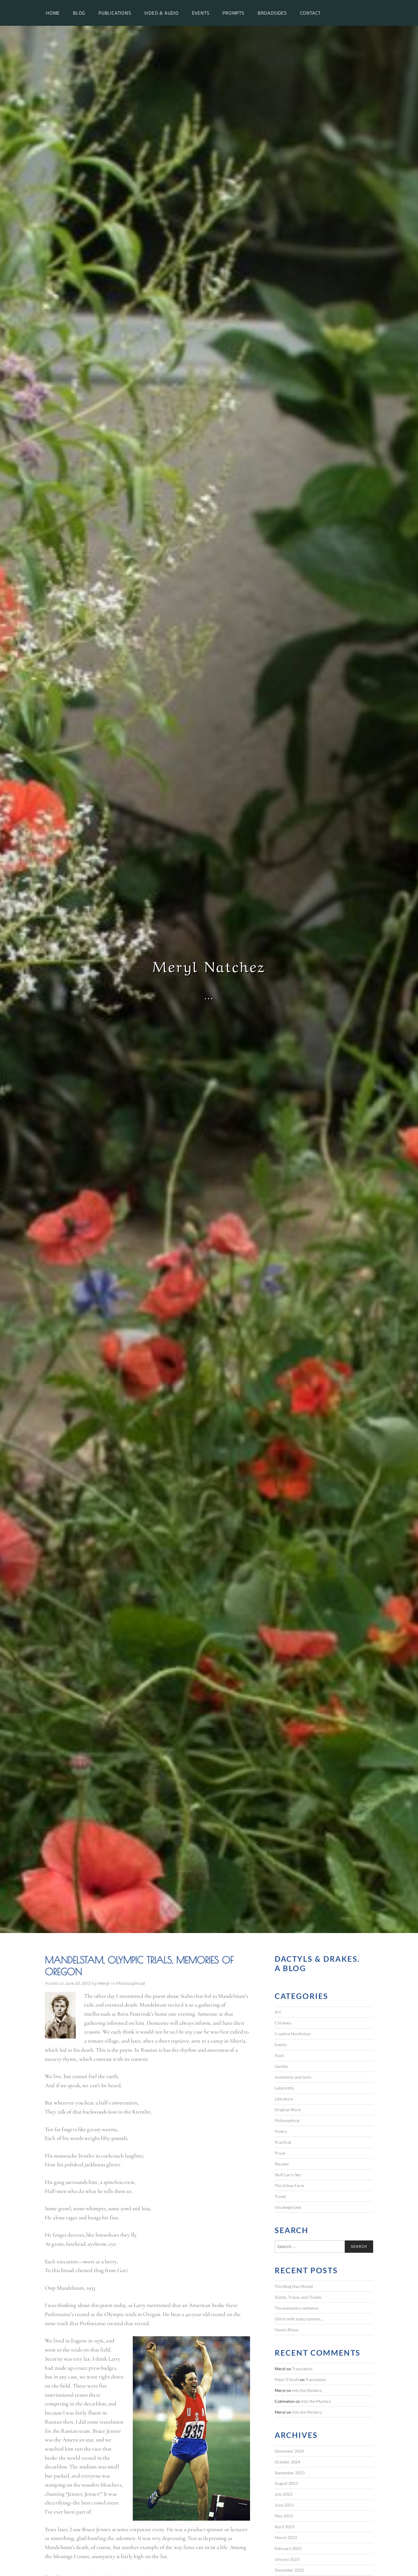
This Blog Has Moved (294, 2286)
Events (201, 12)
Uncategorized (288, 2207)
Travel (280, 2196)
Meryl (104, 1983)
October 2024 (287, 2461)
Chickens (283, 2022)
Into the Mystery (307, 2390)
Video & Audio (161, 12)
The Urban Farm (289, 2185)
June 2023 (284, 2504)
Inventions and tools (293, 2077)
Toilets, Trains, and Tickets (298, 2297)
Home (53, 12)
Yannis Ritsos (287, 2329)
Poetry (281, 2131)
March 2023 (286, 2537)
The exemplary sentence (296, 2308)
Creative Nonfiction (293, 2033)
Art (278, 2012)
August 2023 (286, 2483)
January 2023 (287, 2559)
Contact (310, 12)
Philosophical (130, 1983)
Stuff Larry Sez (288, 2174)
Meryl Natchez (209, 965)
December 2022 (289, 2570)
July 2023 (283, 2494)
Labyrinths (284, 2087)
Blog (79, 12)
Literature (284, 2098)
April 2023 (284, 2526)
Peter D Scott (287, 2379)
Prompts (233, 12)
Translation (302, 2368)
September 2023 (290, 2472)
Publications (114, 12)
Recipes (282, 2163)
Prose (280, 2152)
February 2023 (288, 2548)
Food (279, 2055)
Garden (281, 2066)
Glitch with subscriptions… (299, 2318)
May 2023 (284, 2515)
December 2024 (289, 2451)
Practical (283, 2142)
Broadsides (272, 12)
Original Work (288, 2109)
